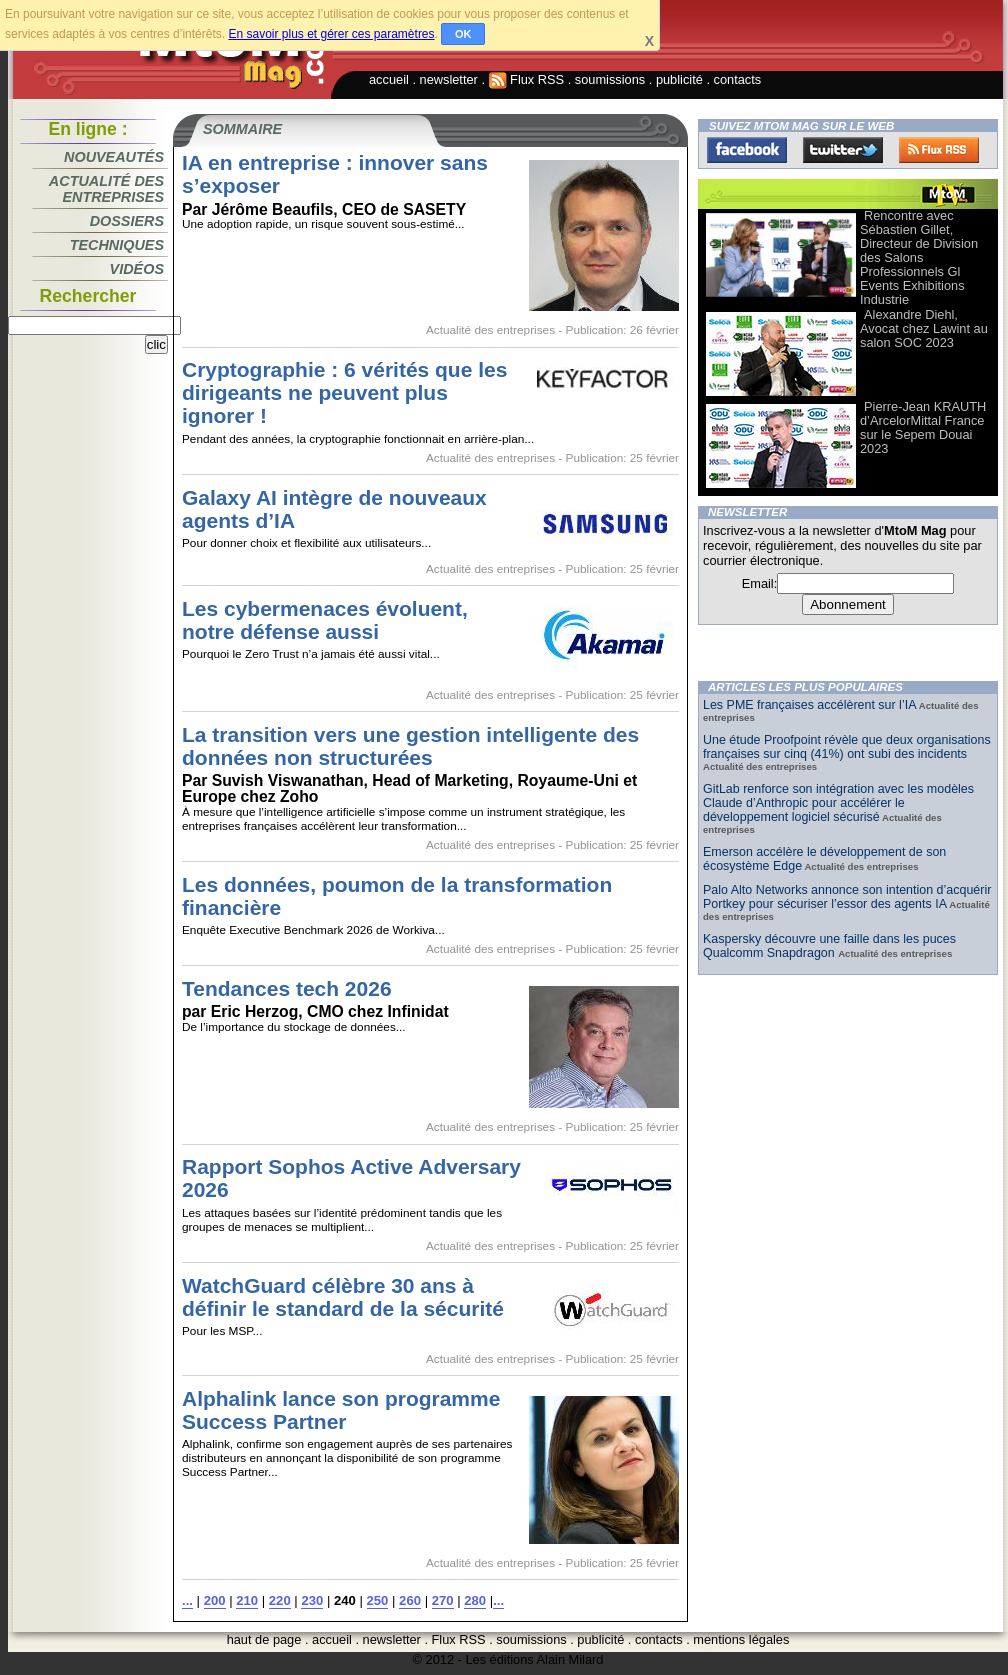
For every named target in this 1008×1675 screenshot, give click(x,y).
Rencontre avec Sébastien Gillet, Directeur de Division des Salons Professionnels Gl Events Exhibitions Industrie (919, 257)
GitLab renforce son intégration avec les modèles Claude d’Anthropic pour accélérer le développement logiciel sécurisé (838, 803)
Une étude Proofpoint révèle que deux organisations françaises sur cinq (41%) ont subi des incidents (847, 747)
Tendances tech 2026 (287, 988)
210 (247, 1600)
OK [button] (463, 34)
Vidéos (137, 269)
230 (312, 1600)
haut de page (264, 1639)
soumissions (610, 79)
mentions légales (741, 1639)
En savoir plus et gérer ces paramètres (331, 34)
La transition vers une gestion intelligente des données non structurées (410, 746)
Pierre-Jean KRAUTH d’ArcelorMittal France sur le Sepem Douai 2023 (923, 427)
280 (475, 1600)
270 (443, 1600)
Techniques (117, 245)
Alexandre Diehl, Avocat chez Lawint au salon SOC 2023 (924, 328)
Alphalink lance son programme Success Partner (341, 1410)
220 (280, 1600)
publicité (679, 79)
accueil (389, 79)
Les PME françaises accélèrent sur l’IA (809, 705)
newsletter (449, 79)
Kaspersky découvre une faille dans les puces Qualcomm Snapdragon (829, 946)
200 (215, 1600)
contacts (738, 79)
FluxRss (939, 150)
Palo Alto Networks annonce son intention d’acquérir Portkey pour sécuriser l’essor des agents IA (847, 897)
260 (410, 1600)
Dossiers (127, 221)
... (187, 1600)
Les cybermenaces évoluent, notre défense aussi (325, 620)
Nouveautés (114, 157)
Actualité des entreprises (106, 189)
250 (378, 1600)
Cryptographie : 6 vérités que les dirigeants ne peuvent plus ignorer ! (344, 392)
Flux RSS (527, 79)
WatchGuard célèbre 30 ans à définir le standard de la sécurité (343, 1297)
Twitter (843, 150)
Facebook (747, 150)
